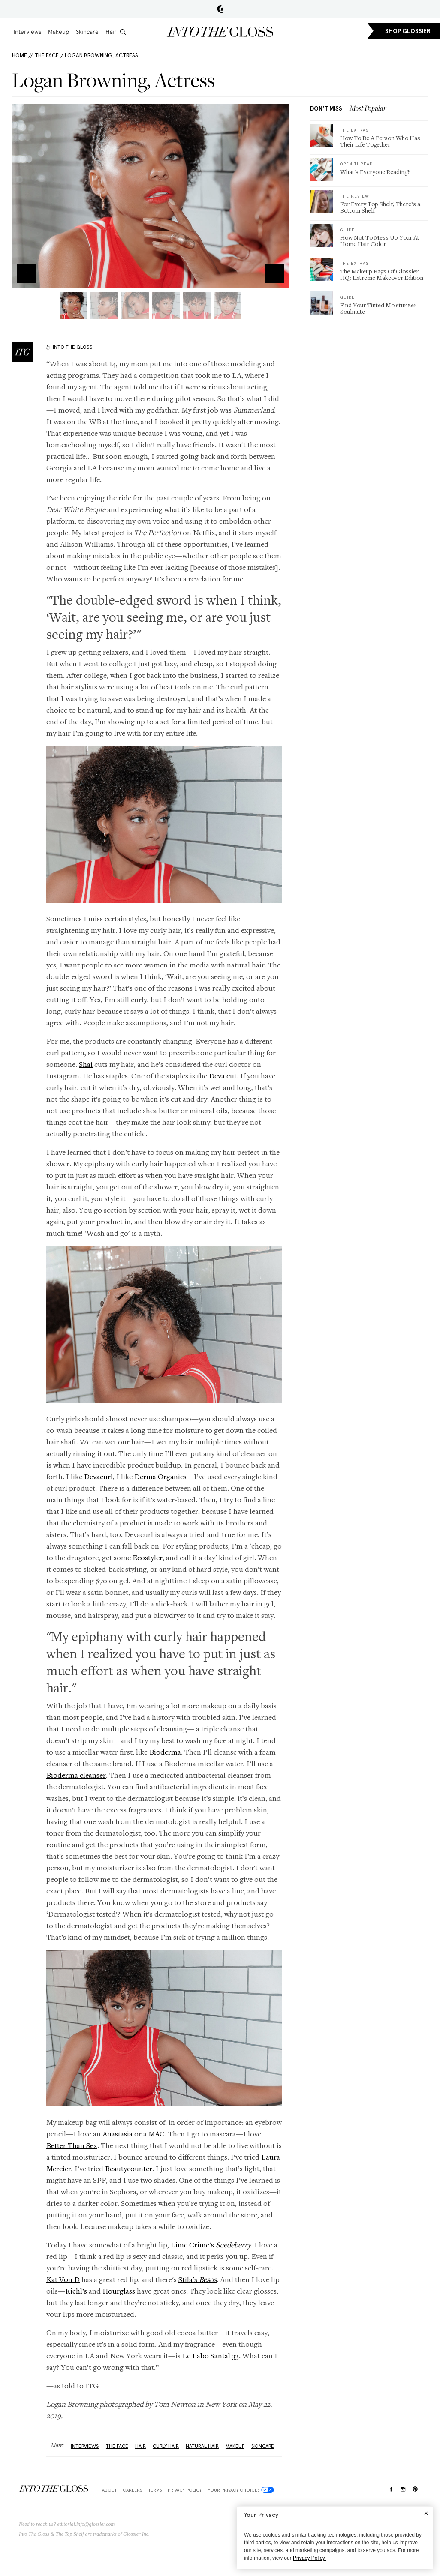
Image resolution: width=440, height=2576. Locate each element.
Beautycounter (128, 2168)
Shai (86, 1064)
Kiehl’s (76, 2291)
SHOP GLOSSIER (408, 31)
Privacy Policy (185, 2489)
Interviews (27, 31)
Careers (132, 2489)
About (109, 2489)
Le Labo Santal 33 (210, 2355)
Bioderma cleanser (76, 1775)
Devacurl (98, 1476)
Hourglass (118, 2291)
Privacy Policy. (309, 2558)
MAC (156, 2134)
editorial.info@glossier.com (86, 2524)
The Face (47, 55)
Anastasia (117, 2134)
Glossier (220, 9)
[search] (123, 32)
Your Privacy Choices (241, 2490)
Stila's (197, 2279)
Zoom (274, 273)
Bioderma (165, 1752)
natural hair (202, 2446)
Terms (155, 2489)
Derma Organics (160, 1476)
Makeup (58, 31)
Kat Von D (63, 2279)
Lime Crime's (211, 2245)
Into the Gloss (220, 32)
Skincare (87, 31)
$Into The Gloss (53, 2488)
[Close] (426, 2513)
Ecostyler (148, 1557)
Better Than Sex (71, 2145)
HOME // (22, 55)
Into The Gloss (73, 347)
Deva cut (223, 1076)
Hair (111, 31)
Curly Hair (166, 2446)
